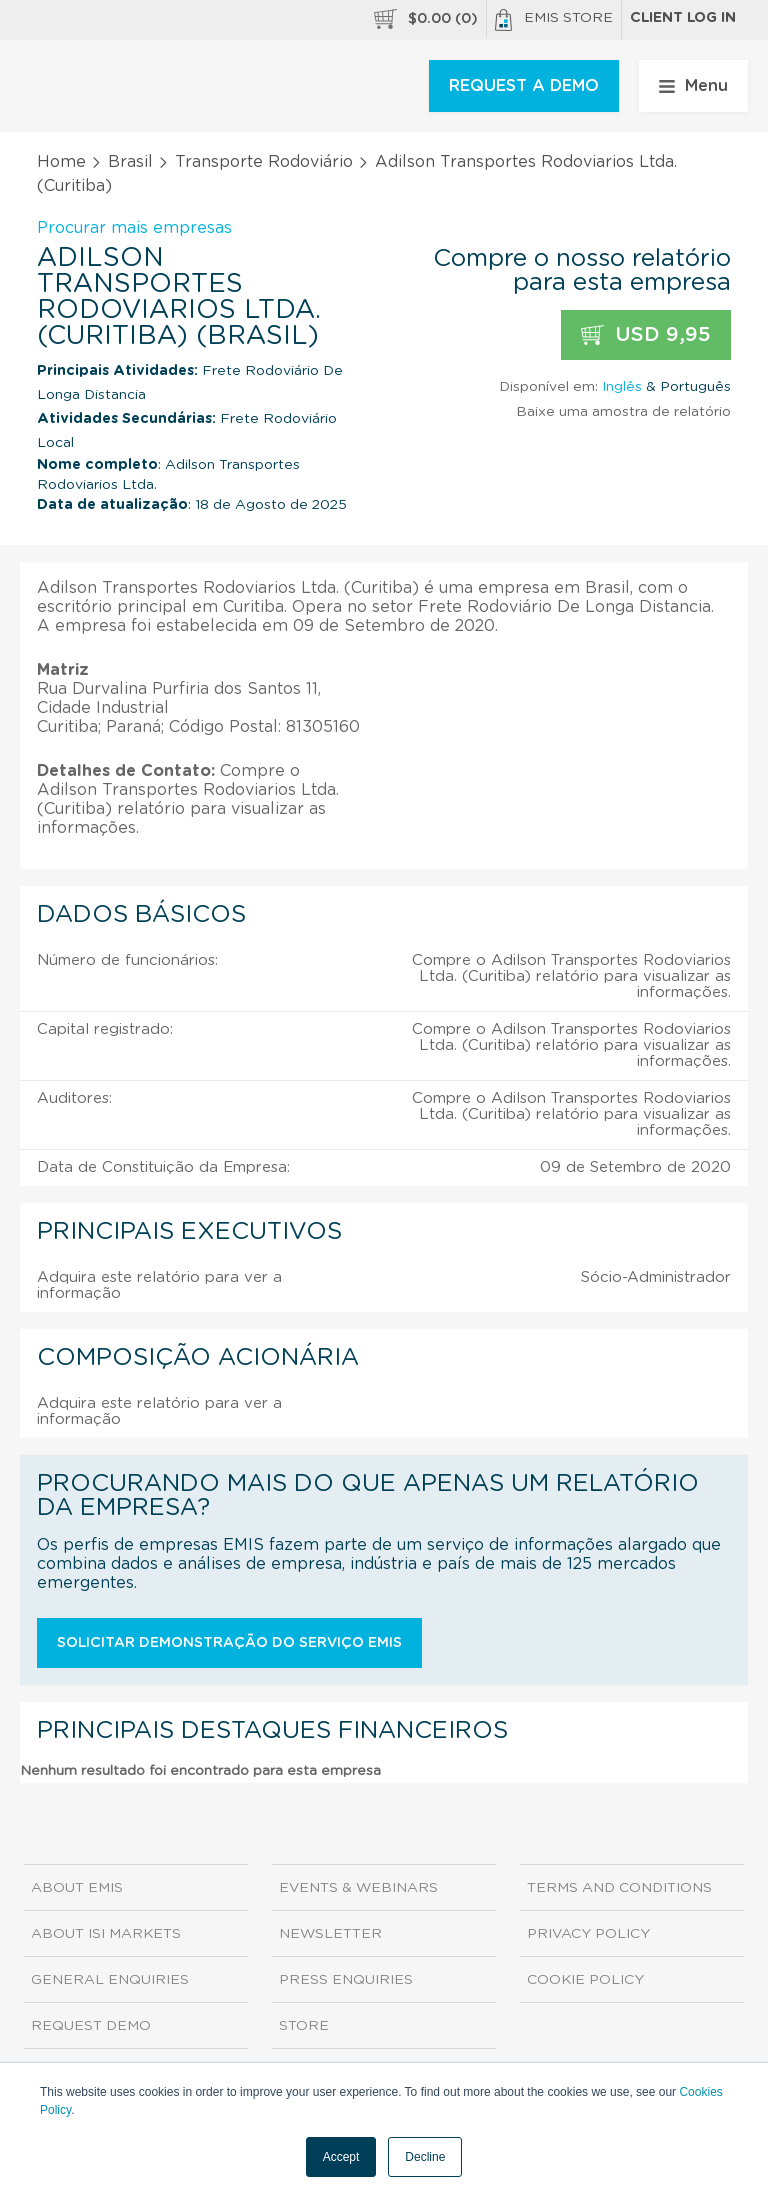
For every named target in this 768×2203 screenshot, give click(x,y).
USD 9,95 (646, 335)
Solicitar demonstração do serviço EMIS (229, 1643)
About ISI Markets (106, 1934)
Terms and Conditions (619, 1888)
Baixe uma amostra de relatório (623, 412)
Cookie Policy (585, 1980)
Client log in (683, 18)
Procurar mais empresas (134, 228)
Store (304, 2026)
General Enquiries (110, 1980)
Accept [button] (341, 2157)
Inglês (622, 387)
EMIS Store (554, 20)
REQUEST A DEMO (524, 86)
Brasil (130, 162)
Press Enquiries (346, 1980)
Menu (693, 86)
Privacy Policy (588, 1934)
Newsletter (330, 1934)
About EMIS (77, 1888)
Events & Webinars (358, 1888)
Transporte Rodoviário (264, 162)
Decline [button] (425, 2157)
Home (61, 162)
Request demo (91, 2026)
